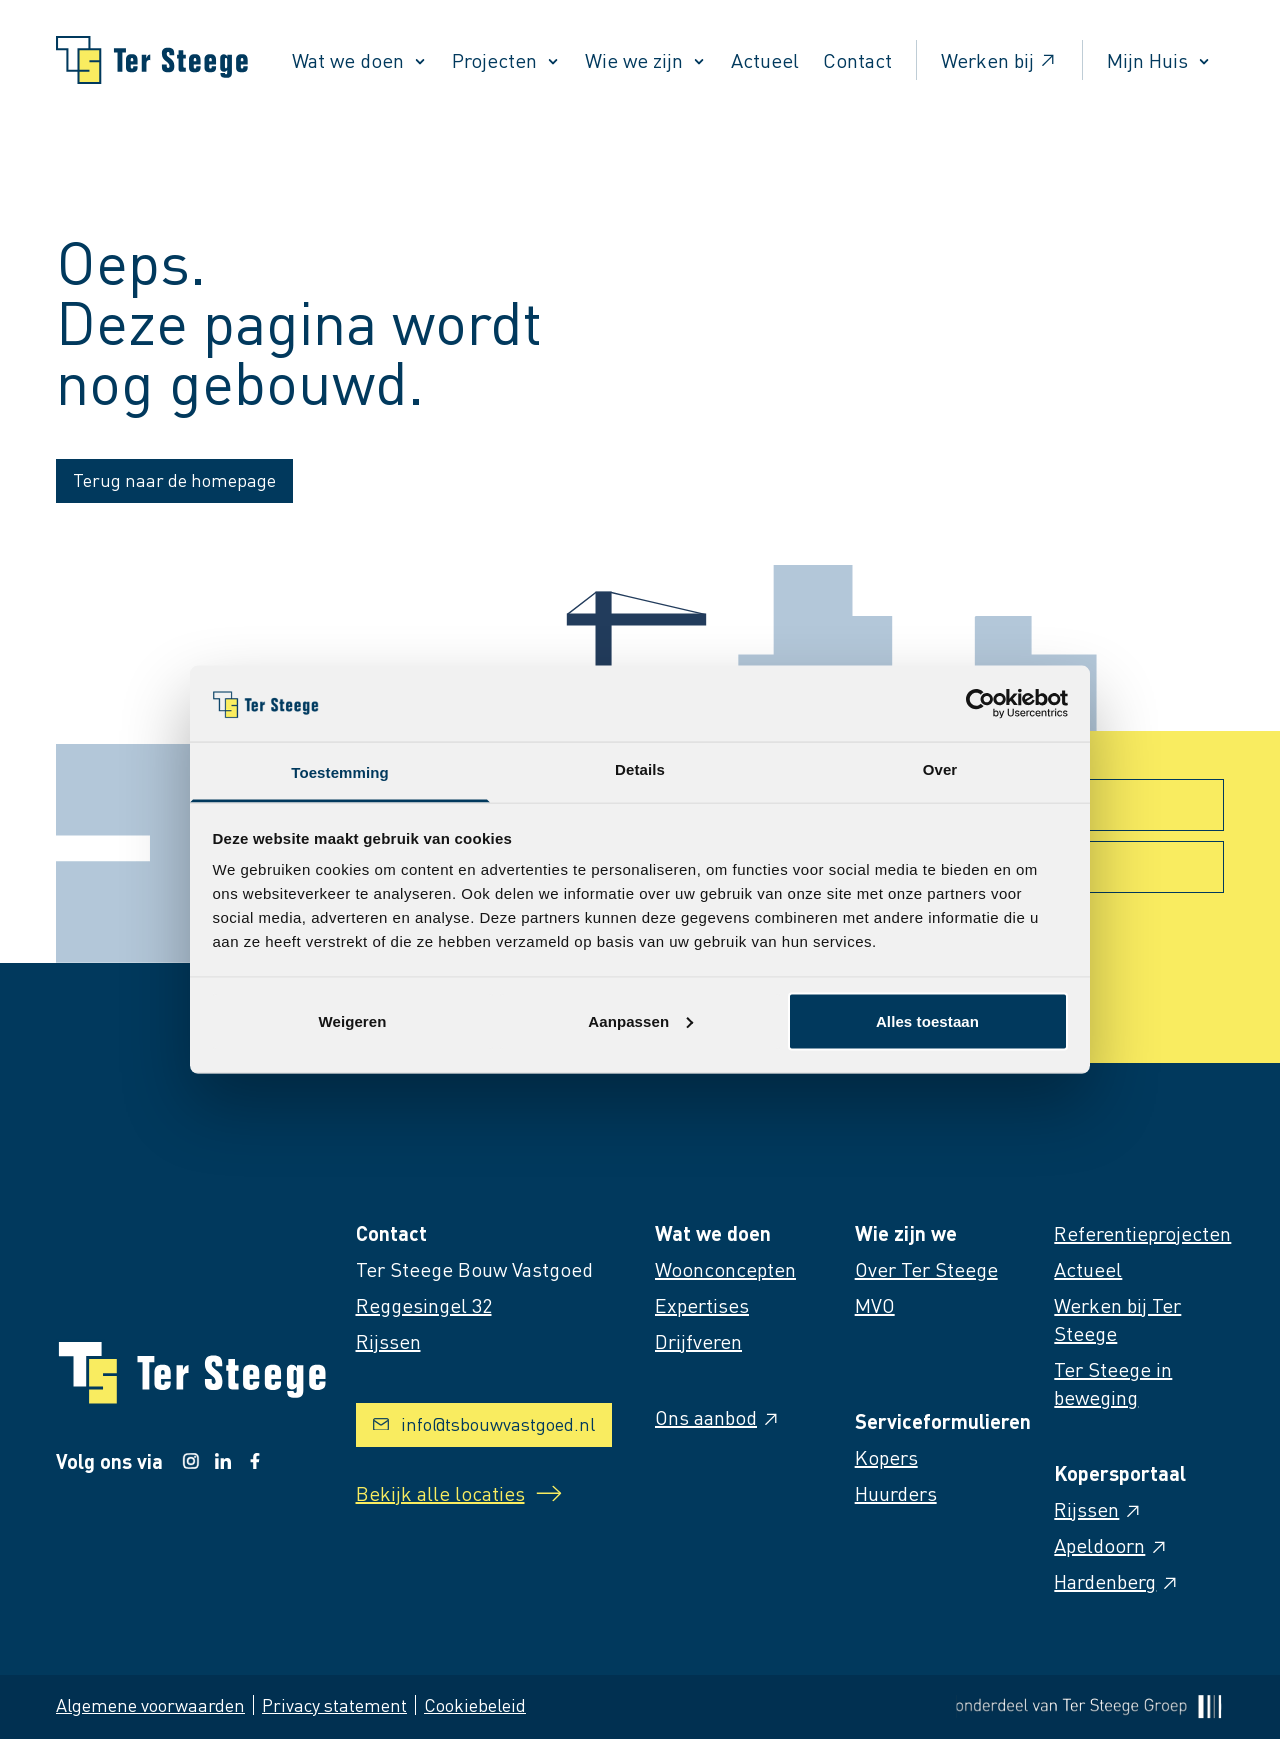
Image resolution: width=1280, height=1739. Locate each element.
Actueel (765, 60)
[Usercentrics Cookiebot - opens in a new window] (980, 703)
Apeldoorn (1111, 1545)
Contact (857, 60)
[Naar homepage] (152, 60)
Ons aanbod (718, 1417)
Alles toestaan (927, 1020)
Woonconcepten (725, 1269)
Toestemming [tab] (340, 772)
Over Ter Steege (926, 1269)
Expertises (702, 1305)
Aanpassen (640, 1020)
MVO (875, 1305)
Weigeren (352, 1020)
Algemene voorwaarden (150, 1704)
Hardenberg (1117, 1581)
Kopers (886, 1457)
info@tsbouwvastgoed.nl (484, 1423)
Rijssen (1098, 1509)
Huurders (896, 1493)
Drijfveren (698, 1341)
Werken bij (999, 60)
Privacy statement (334, 1704)
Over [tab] (940, 769)
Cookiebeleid (475, 1704)
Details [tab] (640, 769)
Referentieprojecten (1142, 1233)
